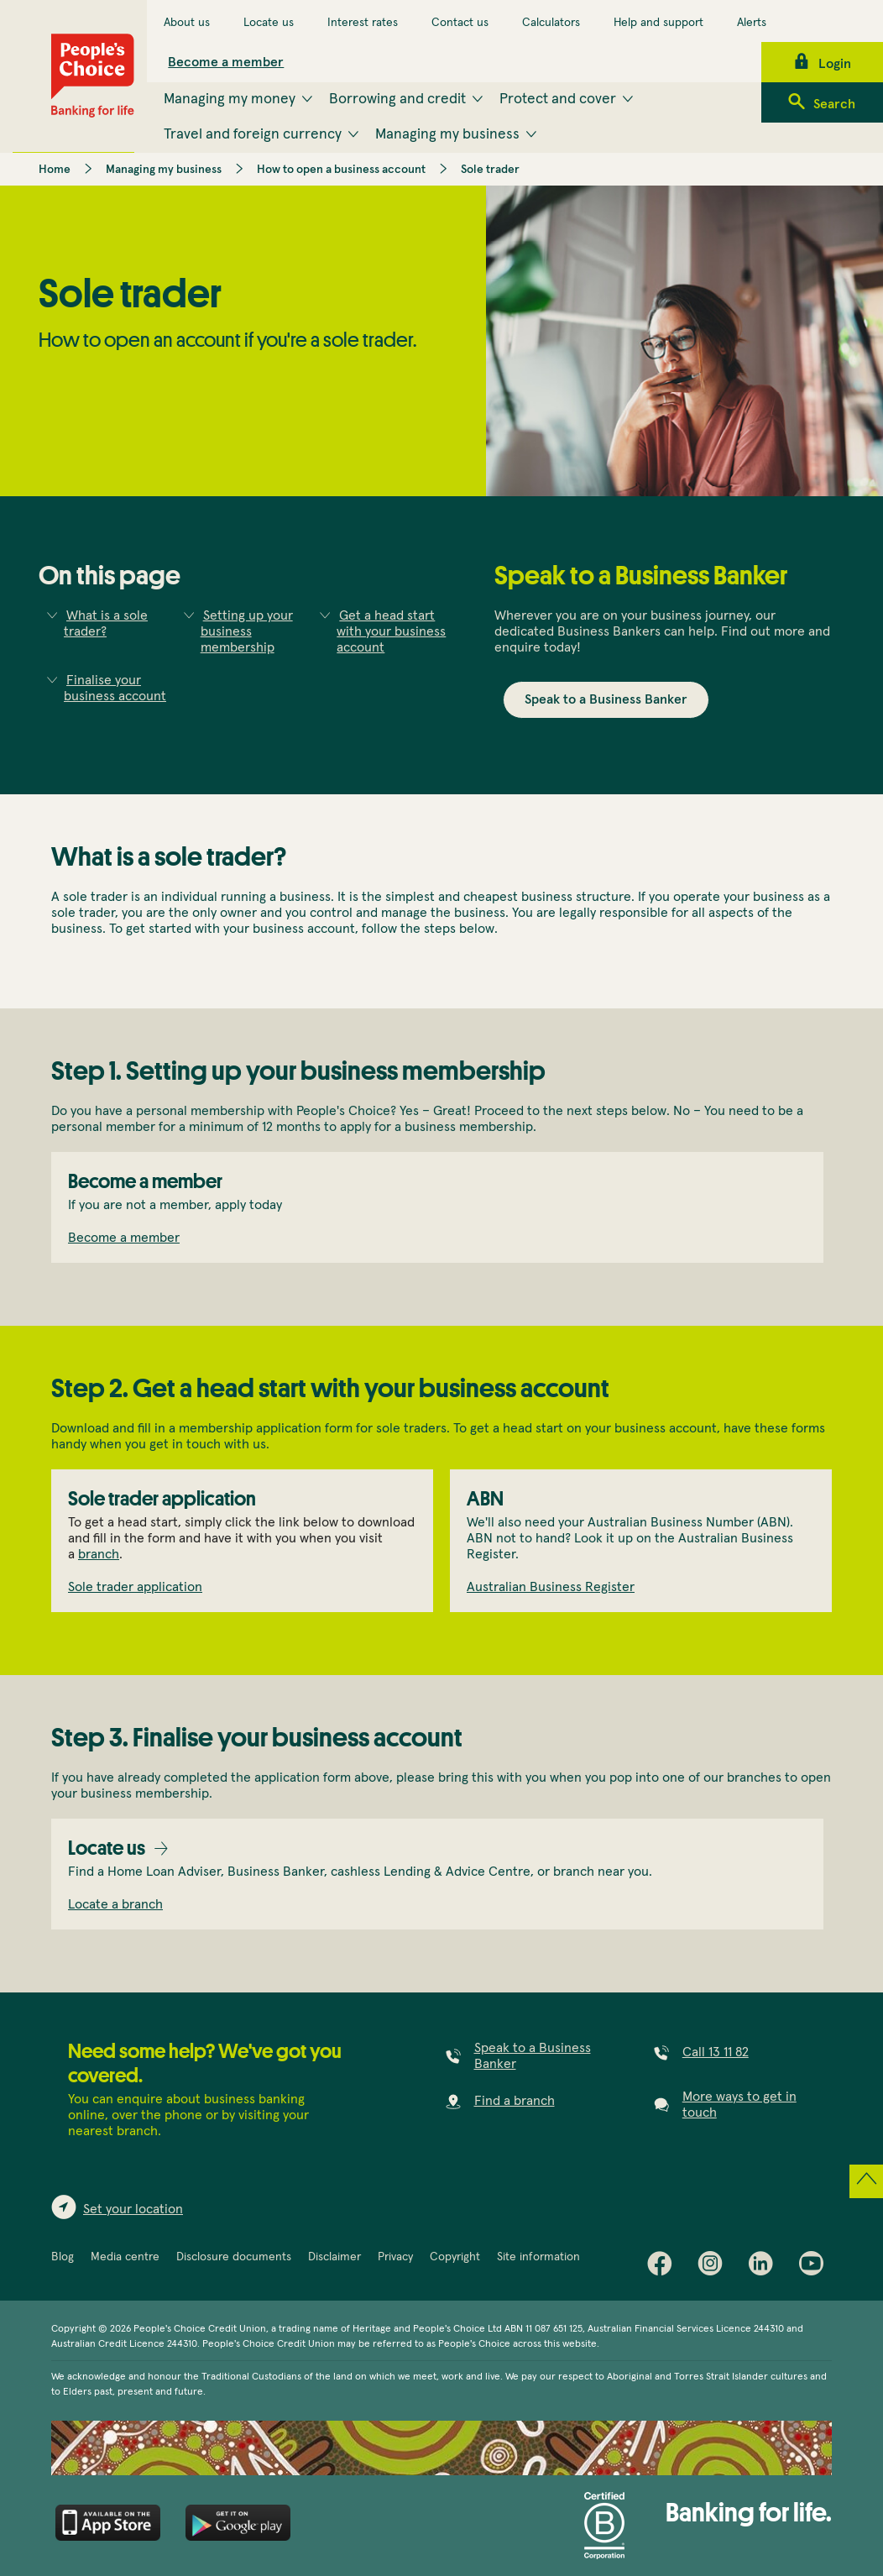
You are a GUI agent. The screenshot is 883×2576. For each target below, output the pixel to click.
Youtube (815, 2267)
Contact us (460, 23)
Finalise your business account (115, 688)
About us (187, 23)
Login (834, 64)
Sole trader (490, 169)
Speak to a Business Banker (606, 699)
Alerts (751, 23)
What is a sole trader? (106, 623)
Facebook (664, 2267)
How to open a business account (341, 169)
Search (834, 104)
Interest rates (362, 23)
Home (55, 169)
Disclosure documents (233, 2257)
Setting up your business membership (247, 631)
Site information (538, 2257)
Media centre (125, 2257)
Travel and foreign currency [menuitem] (253, 134)
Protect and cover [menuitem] (557, 99)
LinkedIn (764, 2267)
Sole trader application (135, 1587)
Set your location (133, 2209)
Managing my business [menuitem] (447, 134)
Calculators (551, 23)
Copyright (455, 2257)
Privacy (395, 2257)
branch (98, 1554)
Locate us (268, 23)
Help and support (658, 23)
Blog (62, 2257)
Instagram (714, 2267)
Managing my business (164, 169)
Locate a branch (115, 1904)
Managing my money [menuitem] (229, 99)
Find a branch (514, 2100)
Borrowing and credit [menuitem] (397, 99)
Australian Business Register (551, 1587)
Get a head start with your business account (391, 631)
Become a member (226, 62)
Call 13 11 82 (715, 2052)
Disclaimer (334, 2257)
